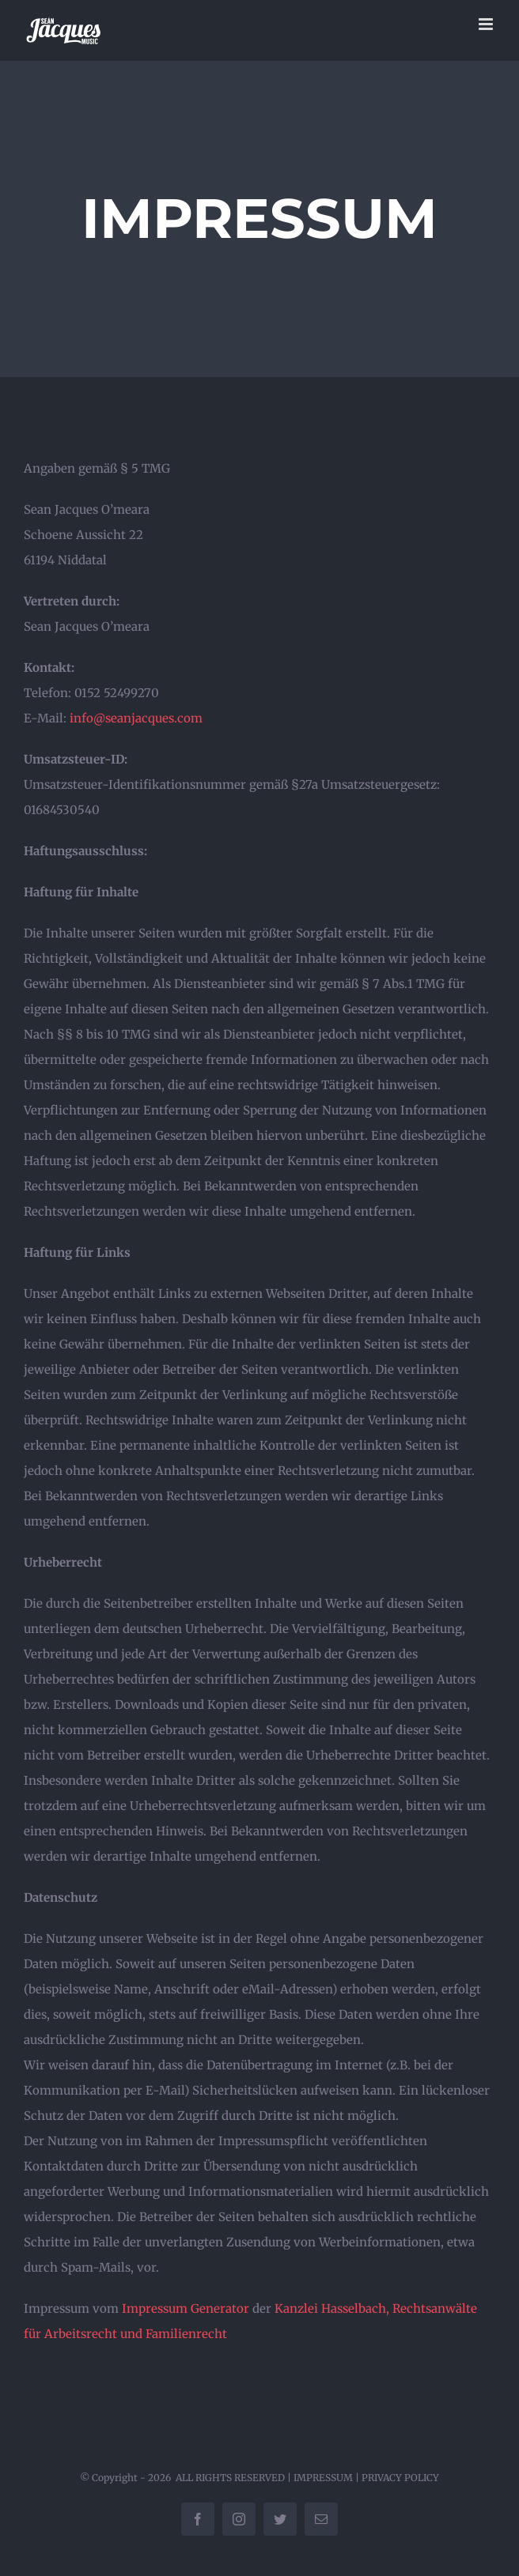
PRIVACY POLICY (400, 2478)
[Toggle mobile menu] (487, 24)
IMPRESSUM (323, 2478)
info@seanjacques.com (136, 718)
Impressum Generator (185, 2308)
